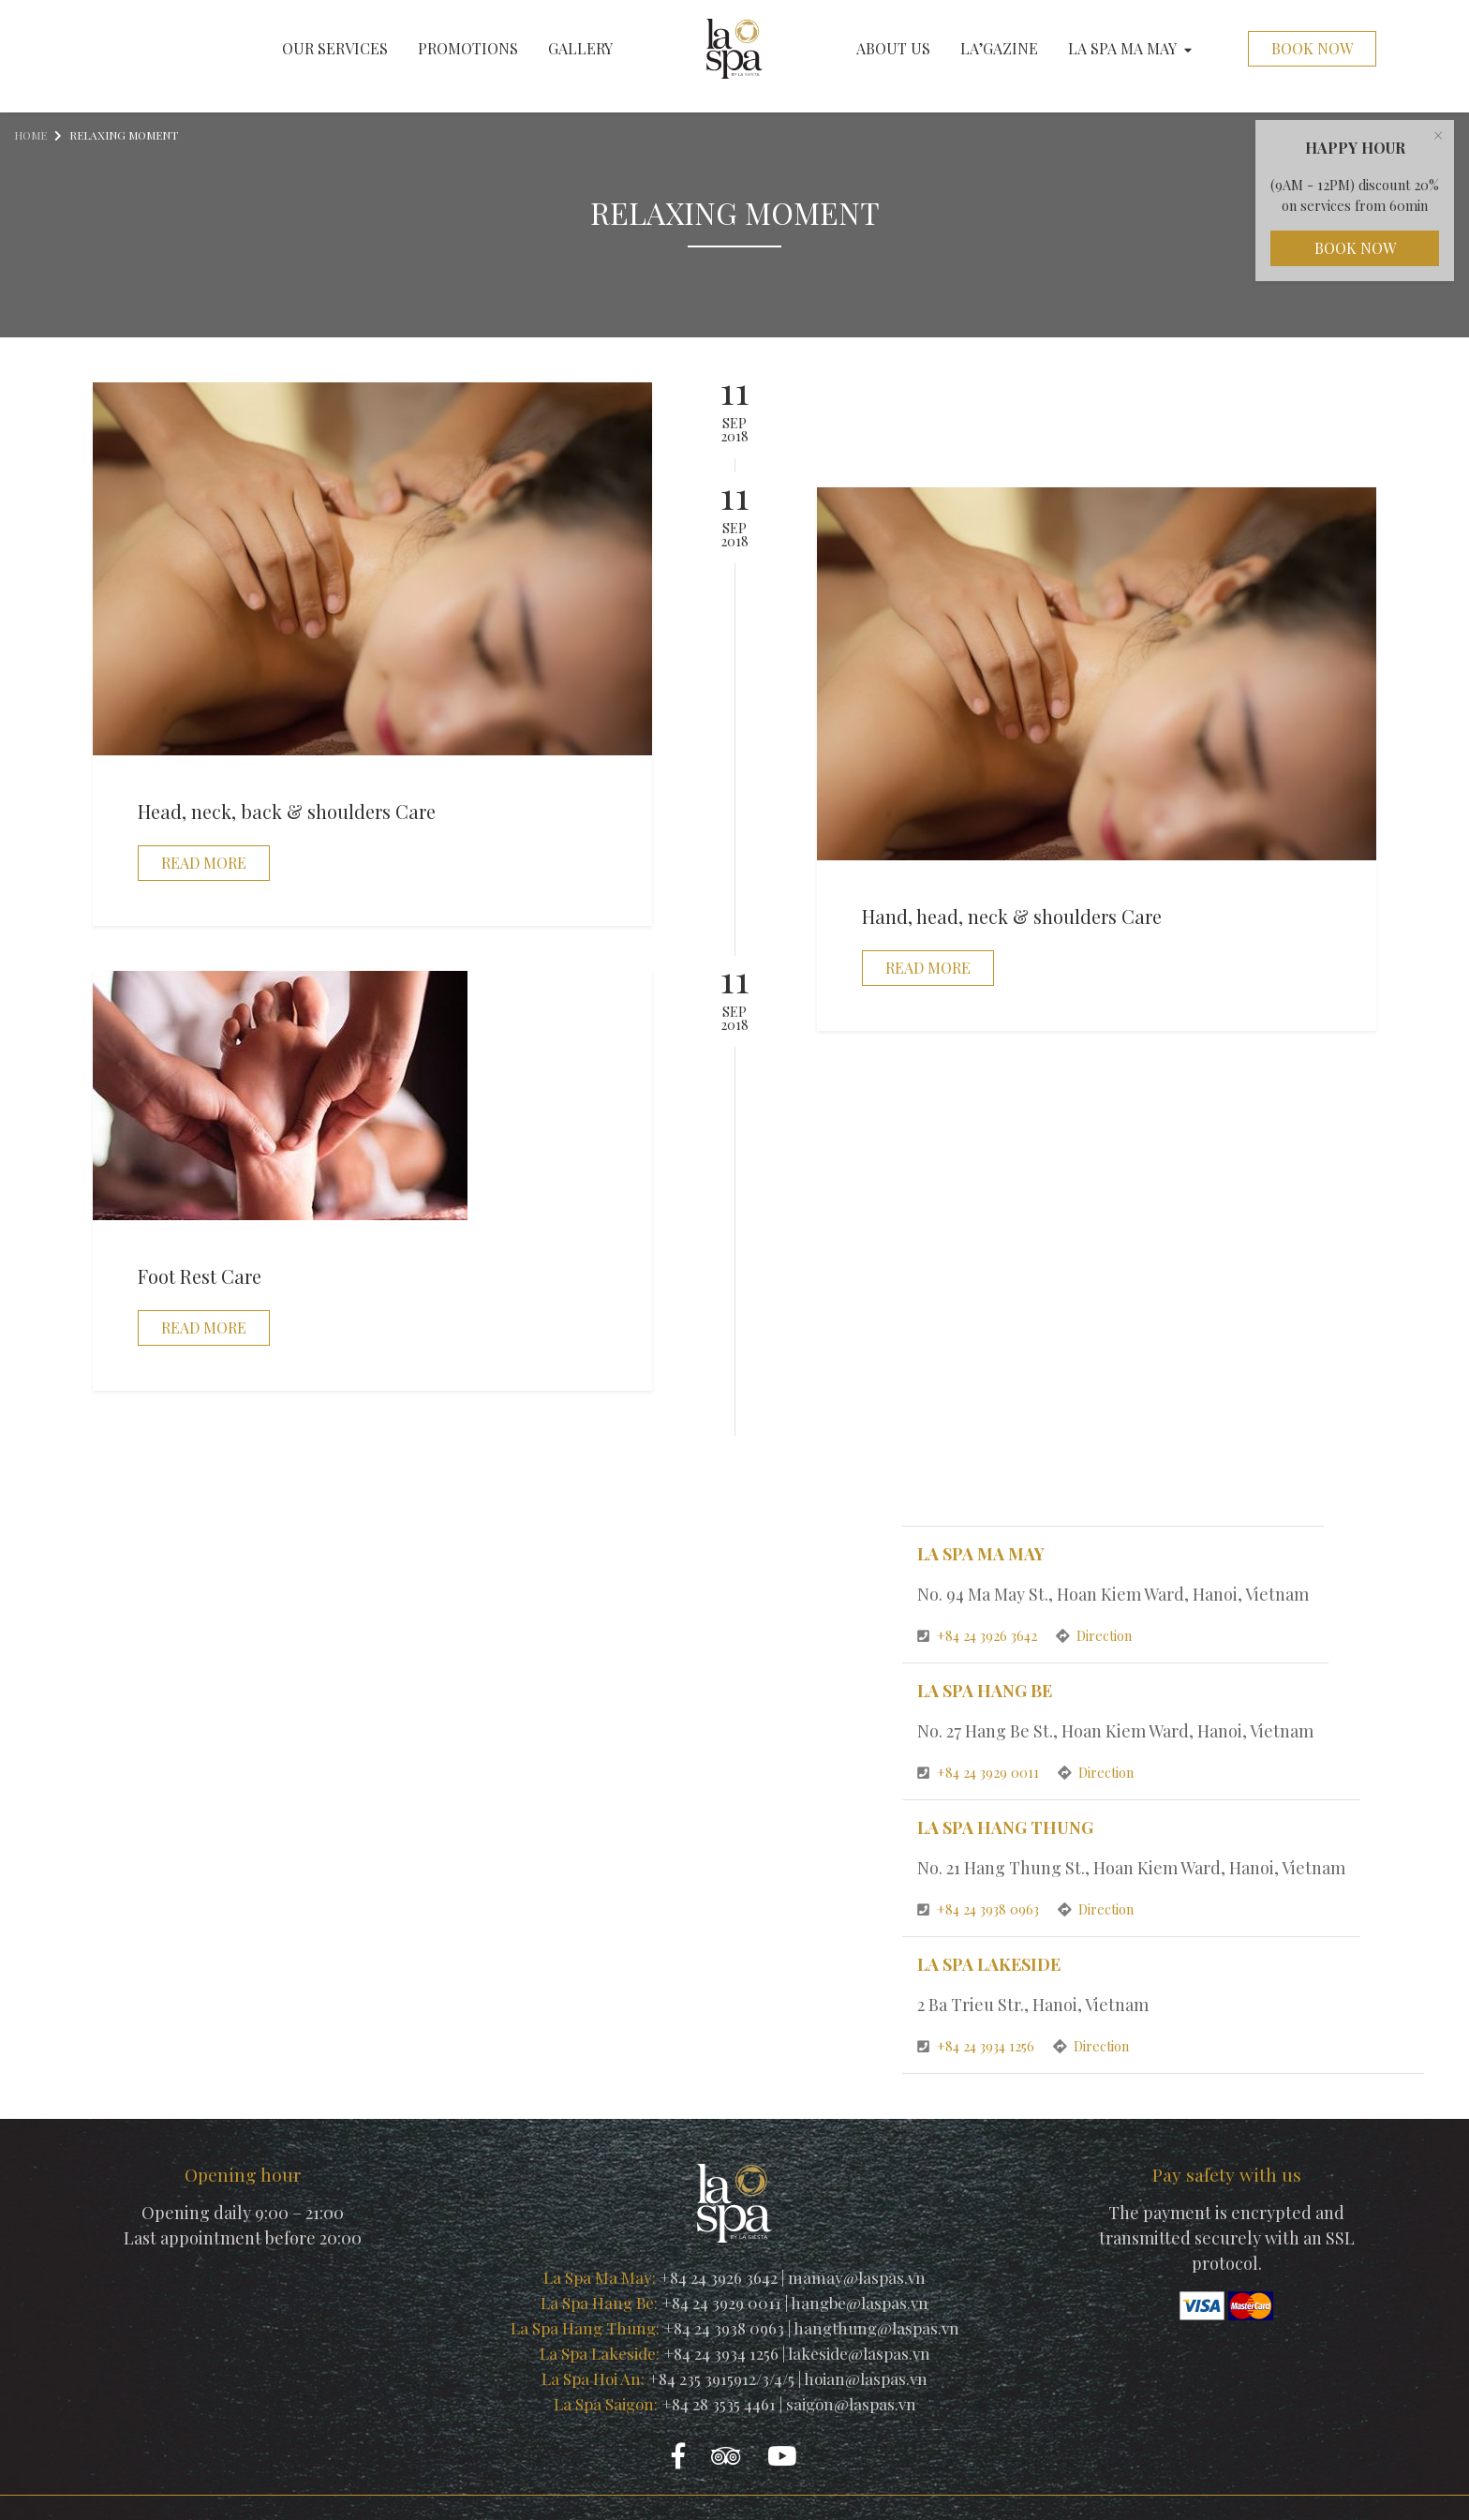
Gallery (580, 48)
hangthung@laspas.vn (876, 2328)
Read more (203, 862)
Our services (335, 48)
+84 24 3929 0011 (980, 1772)
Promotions (468, 48)
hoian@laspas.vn (865, 2378)
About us (893, 48)
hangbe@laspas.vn (859, 2302)
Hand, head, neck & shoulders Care (1012, 916)
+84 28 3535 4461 (718, 2403)
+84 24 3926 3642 (979, 1635)
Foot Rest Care (199, 1276)
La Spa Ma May (1130, 48)
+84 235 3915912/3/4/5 (721, 2378)
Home (30, 134)
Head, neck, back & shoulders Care (287, 811)
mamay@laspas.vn (857, 2277)
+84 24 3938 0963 (980, 1909)
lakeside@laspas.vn (859, 2353)
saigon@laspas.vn (851, 2403)
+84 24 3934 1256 (977, 2045)
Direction (1094, 1635)
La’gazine (999, 48)
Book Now (1312, 48)
